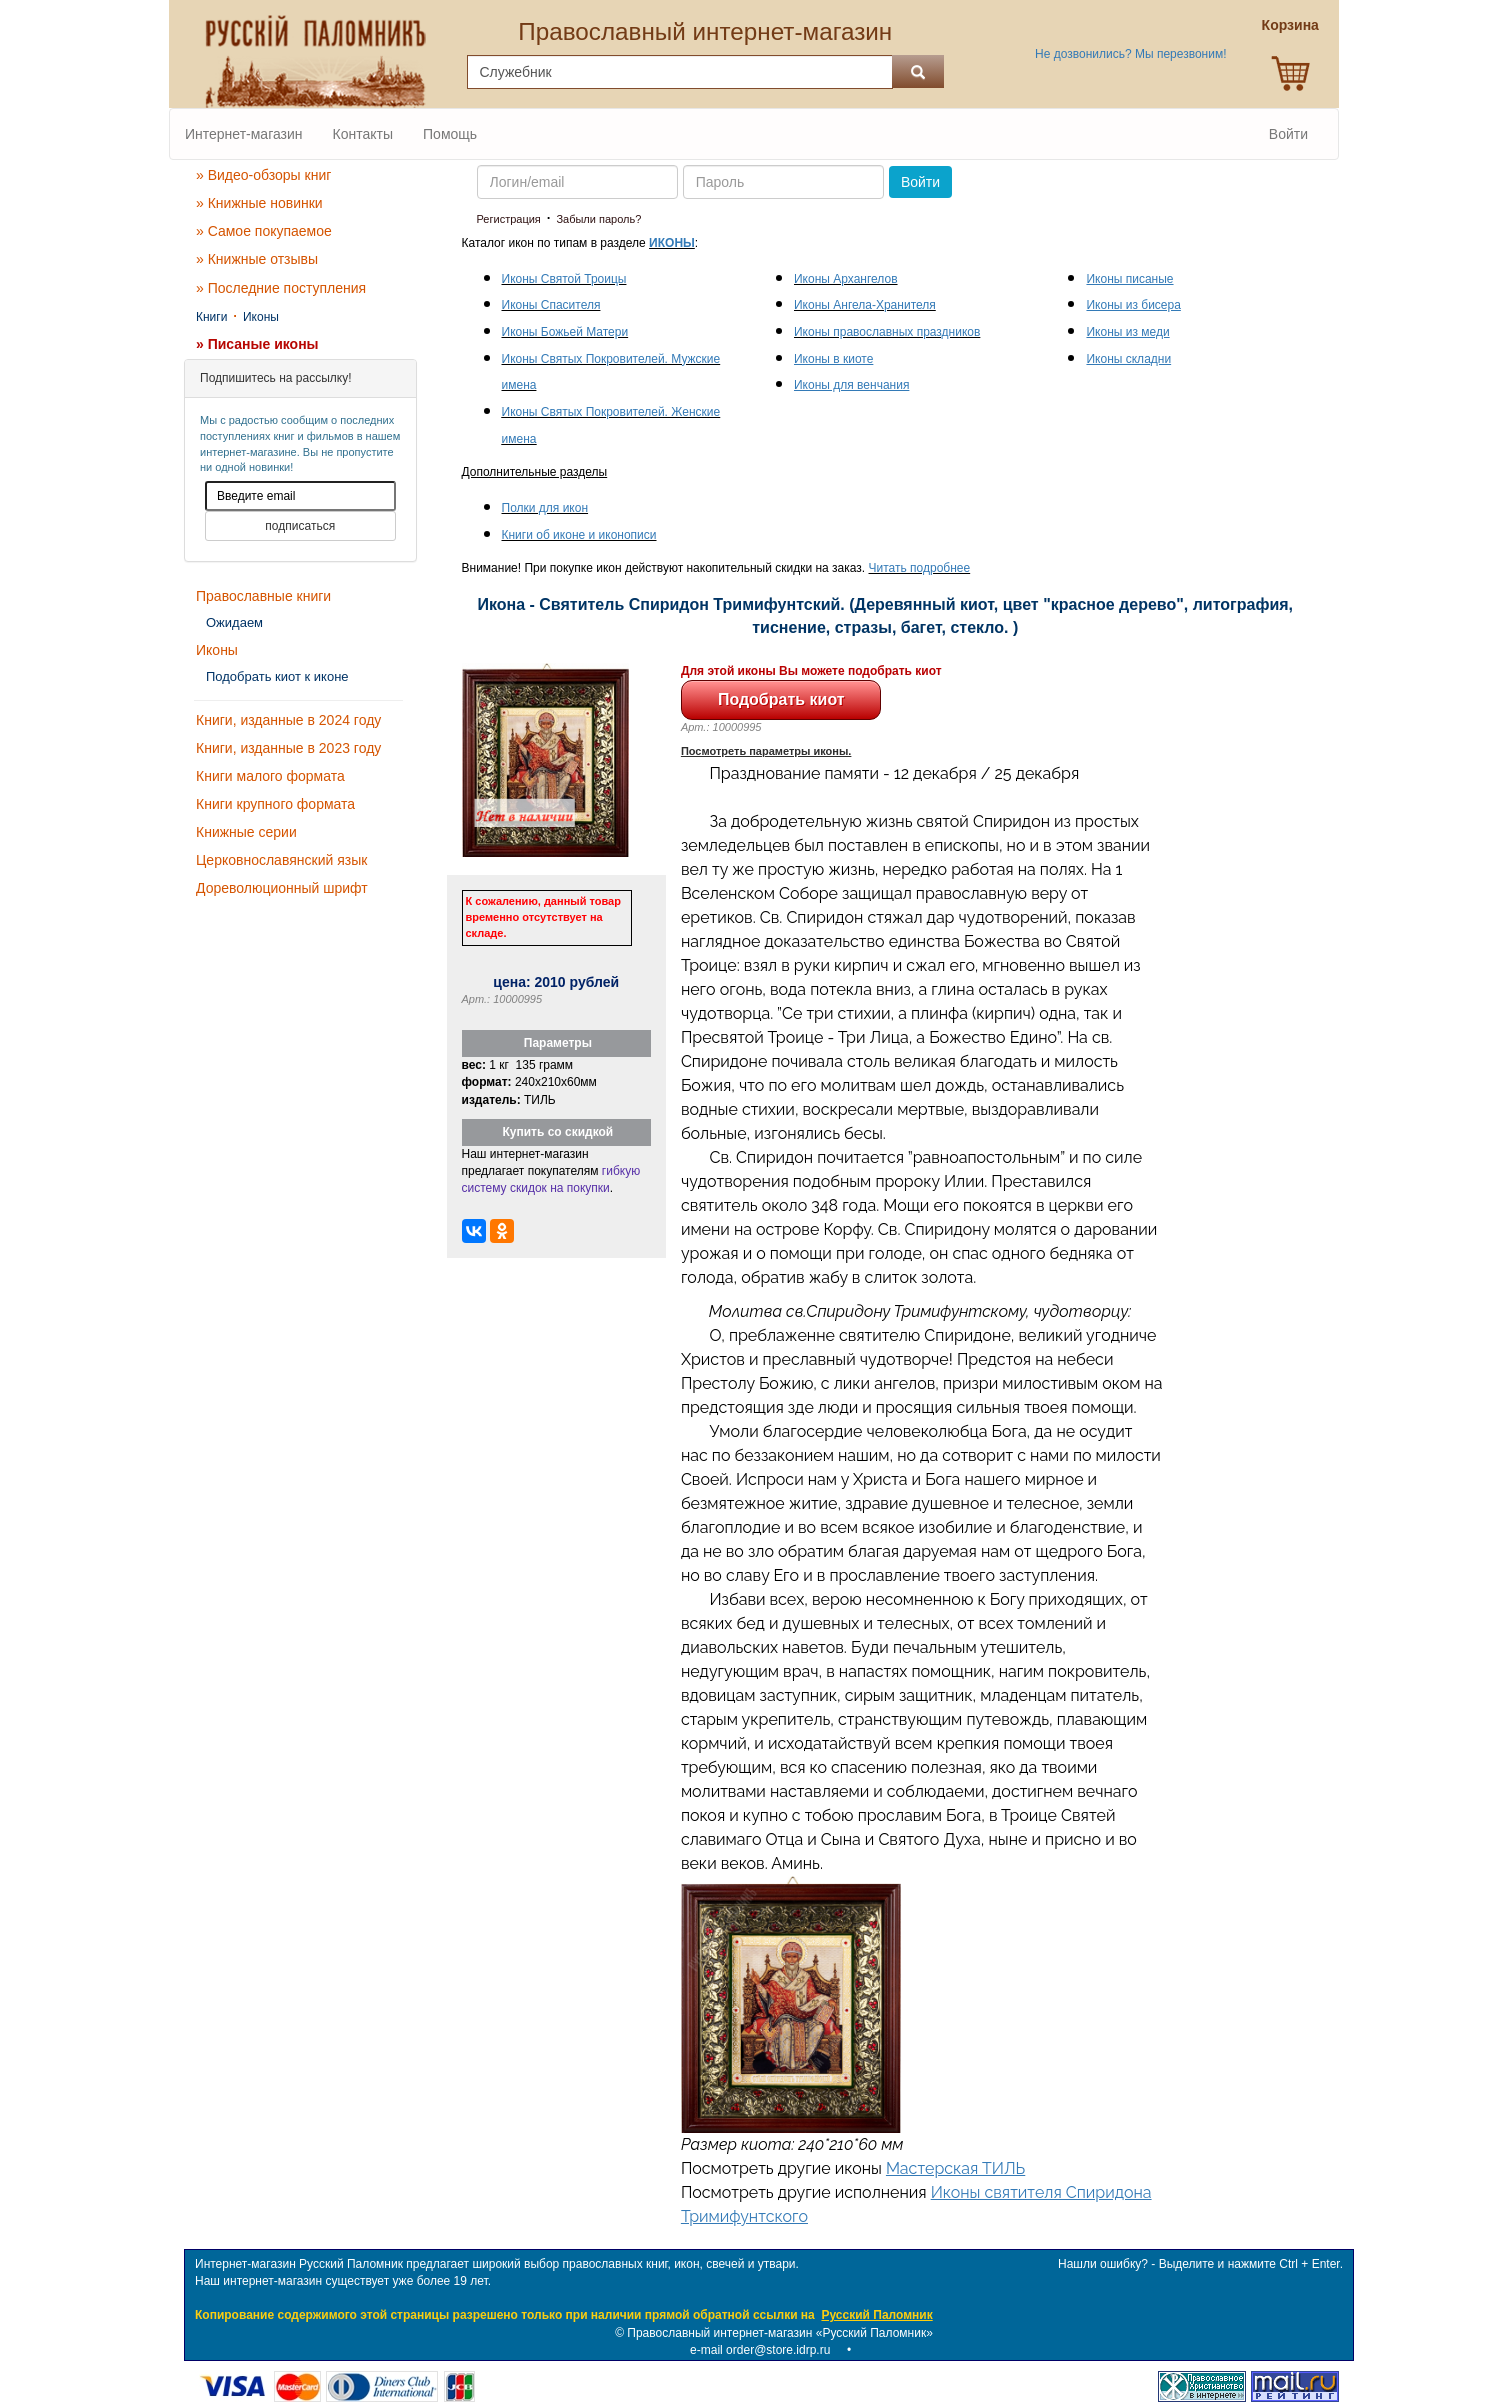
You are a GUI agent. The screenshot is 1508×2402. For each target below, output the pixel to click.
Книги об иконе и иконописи (579, 535)
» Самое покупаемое (264, 231)
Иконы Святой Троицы (564, 279)
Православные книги (263, 596)
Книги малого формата (270, 776)
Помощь (450, 134)
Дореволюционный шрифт (282, 888)
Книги (211, 317)
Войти (1288, 134)
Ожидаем (234, 622)
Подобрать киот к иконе (277, 676)
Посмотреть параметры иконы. (766, 751)
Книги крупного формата (275, 804)
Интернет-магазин (244, 134)
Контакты (363, 134)
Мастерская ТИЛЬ (955, 2168)
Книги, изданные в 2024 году (288, 720)
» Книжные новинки (259, 203)
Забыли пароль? (598, 219)
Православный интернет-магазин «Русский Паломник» (780, 2333)
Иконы (261, 317)
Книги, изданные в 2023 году (288, 748)
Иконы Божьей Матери (565, 332)
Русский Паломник (876, 2315)
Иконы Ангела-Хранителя (865, 305)
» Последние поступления (281, 288)
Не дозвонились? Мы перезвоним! (1130, 54)
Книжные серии (246, 832)
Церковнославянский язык (281, 860)
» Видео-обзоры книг (263, 175)
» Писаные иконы (257, 344)
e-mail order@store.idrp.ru (760, 2350)
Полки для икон (545, 508)
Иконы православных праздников (887, 332)
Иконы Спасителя (551, 305)
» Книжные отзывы (257, 259)
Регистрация (509, 219)
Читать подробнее (920, 568)
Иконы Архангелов (846, 279)
